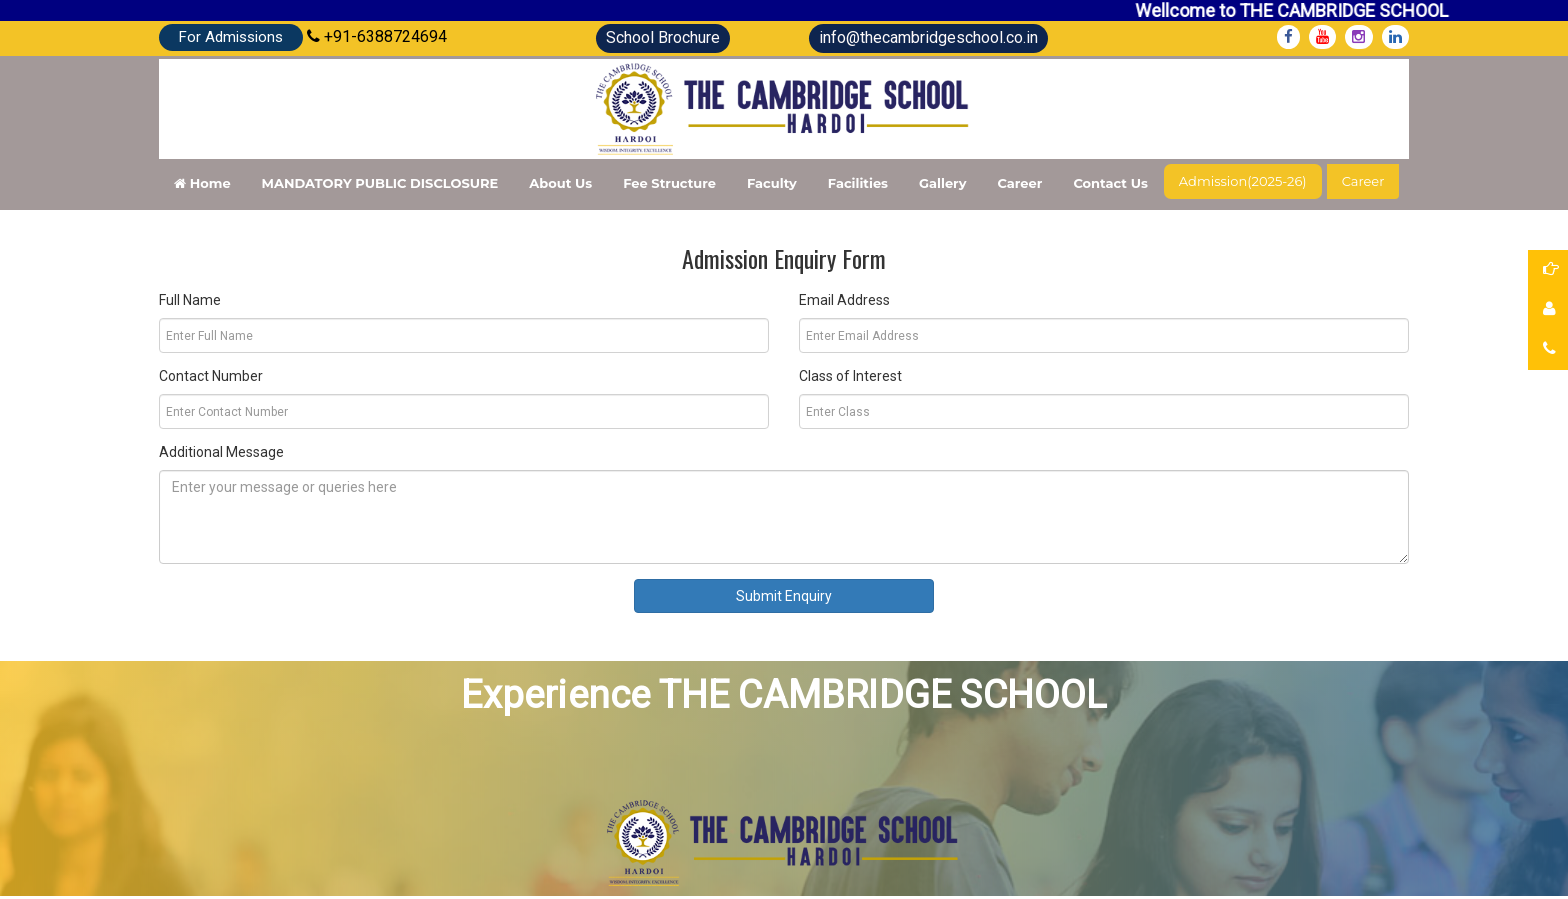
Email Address (844, 300)
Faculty (772, 183)
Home (202, 183)
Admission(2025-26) (1243, 181)
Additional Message (221, 452)
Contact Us (1110, 183)
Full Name (190, 300)
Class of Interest (850, 376)
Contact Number (211, 376)
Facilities (858, 183)
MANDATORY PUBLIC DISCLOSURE (380, 183)
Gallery (942, 183)
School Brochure (663, 37)
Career (1019, 183)
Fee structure (669, 183)
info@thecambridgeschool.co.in (928, 37)
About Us (560, 183)
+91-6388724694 (377, 36)
